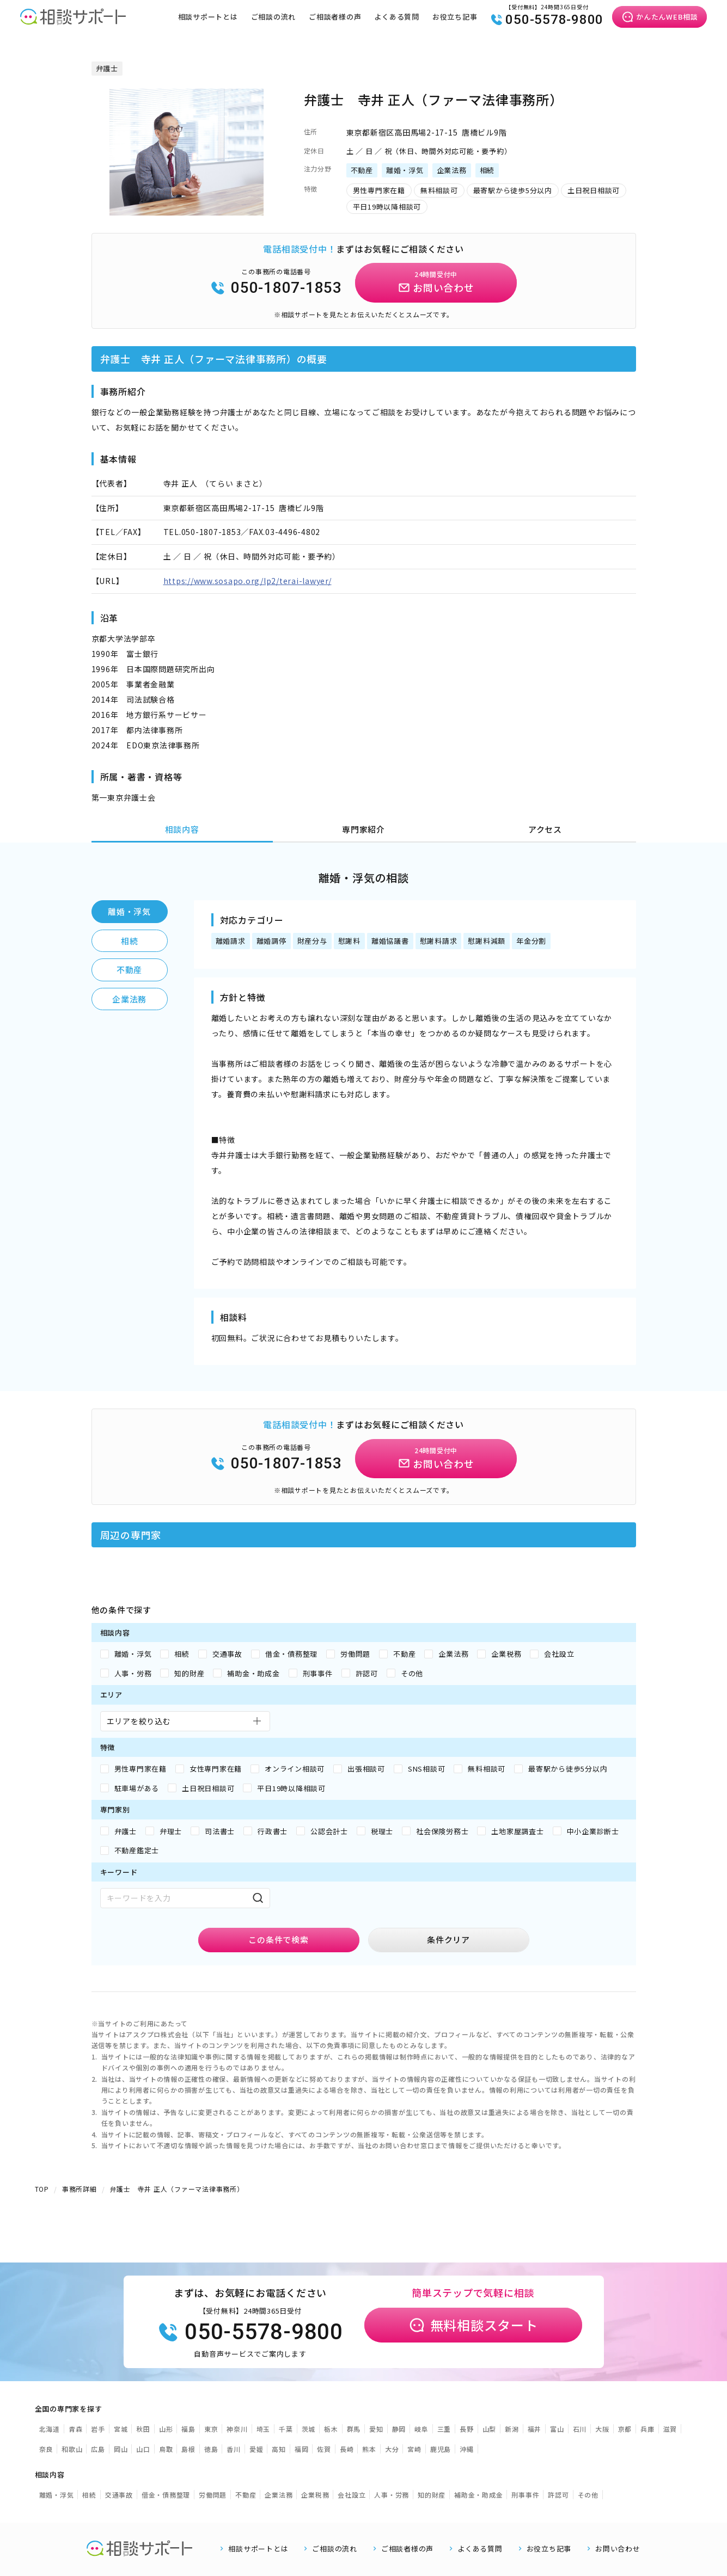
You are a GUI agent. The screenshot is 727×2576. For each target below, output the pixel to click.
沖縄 (467, 2449)
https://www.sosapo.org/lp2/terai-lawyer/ (247, 580)
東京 (211, 2428)
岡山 (121, 2449)
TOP (42, 2188)
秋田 (143, 2428)
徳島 (211, 2449)
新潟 (512, 2428)
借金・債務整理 (166, 2494)
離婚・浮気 (129, 911)
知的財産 (431, 2494)
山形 (166, 2428)
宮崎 (414, 2449)
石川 (580, 2428)
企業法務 (129, 999)
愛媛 (256, 2449)
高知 (279, 2449)
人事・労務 (391, 2494)
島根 (188, 2449)
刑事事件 (525, 2494)
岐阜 (421, 2428)
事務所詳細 (79, 2188)
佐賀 (324, 2449)
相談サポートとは (208, 16)
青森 (76, 2428)
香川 (234, 2449)
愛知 (376, 2428)
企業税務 (315, 2494)
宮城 (121, 2428)
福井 (535, 2428)
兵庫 (647, 2428)
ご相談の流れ (273, 16)
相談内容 (182, 829)
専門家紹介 (363, 829)
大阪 (602, 2428)
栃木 (331, 2428)
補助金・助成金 (478, 2494)
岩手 (98, 2428)
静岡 (399, 2428)
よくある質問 (396, 16)
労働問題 (213, 2494)
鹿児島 (440, 2449)
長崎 (347, 2449)
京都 (625, 2428)
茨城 (309, 2428)
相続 (129, 940)
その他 (588, 2494)
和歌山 (72, 2449)
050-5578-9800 (546, 19)
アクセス (545, 829)
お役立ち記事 (455, 16)
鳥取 (166, 2449)
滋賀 (670, 2428)
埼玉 (263, 2428)
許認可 (558, 2494)
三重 (444, 2428)
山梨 (489, 2428)
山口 (143, 2449)
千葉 (286, 2428)
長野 (467, 2428)
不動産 (129, 969)
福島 (188, 2428)
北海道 (49, 2428)
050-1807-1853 (276, 288)
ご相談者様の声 (335, 16)
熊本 (369, 2449)
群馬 (354, 2428)
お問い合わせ (617, 2548)
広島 (98, 2449)
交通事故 (119, 2494)
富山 (557, 2428)
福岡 (302, 2449)
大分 (392, 2449)
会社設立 (351, 2494)
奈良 (46, 2449)
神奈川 (237, 2428)
